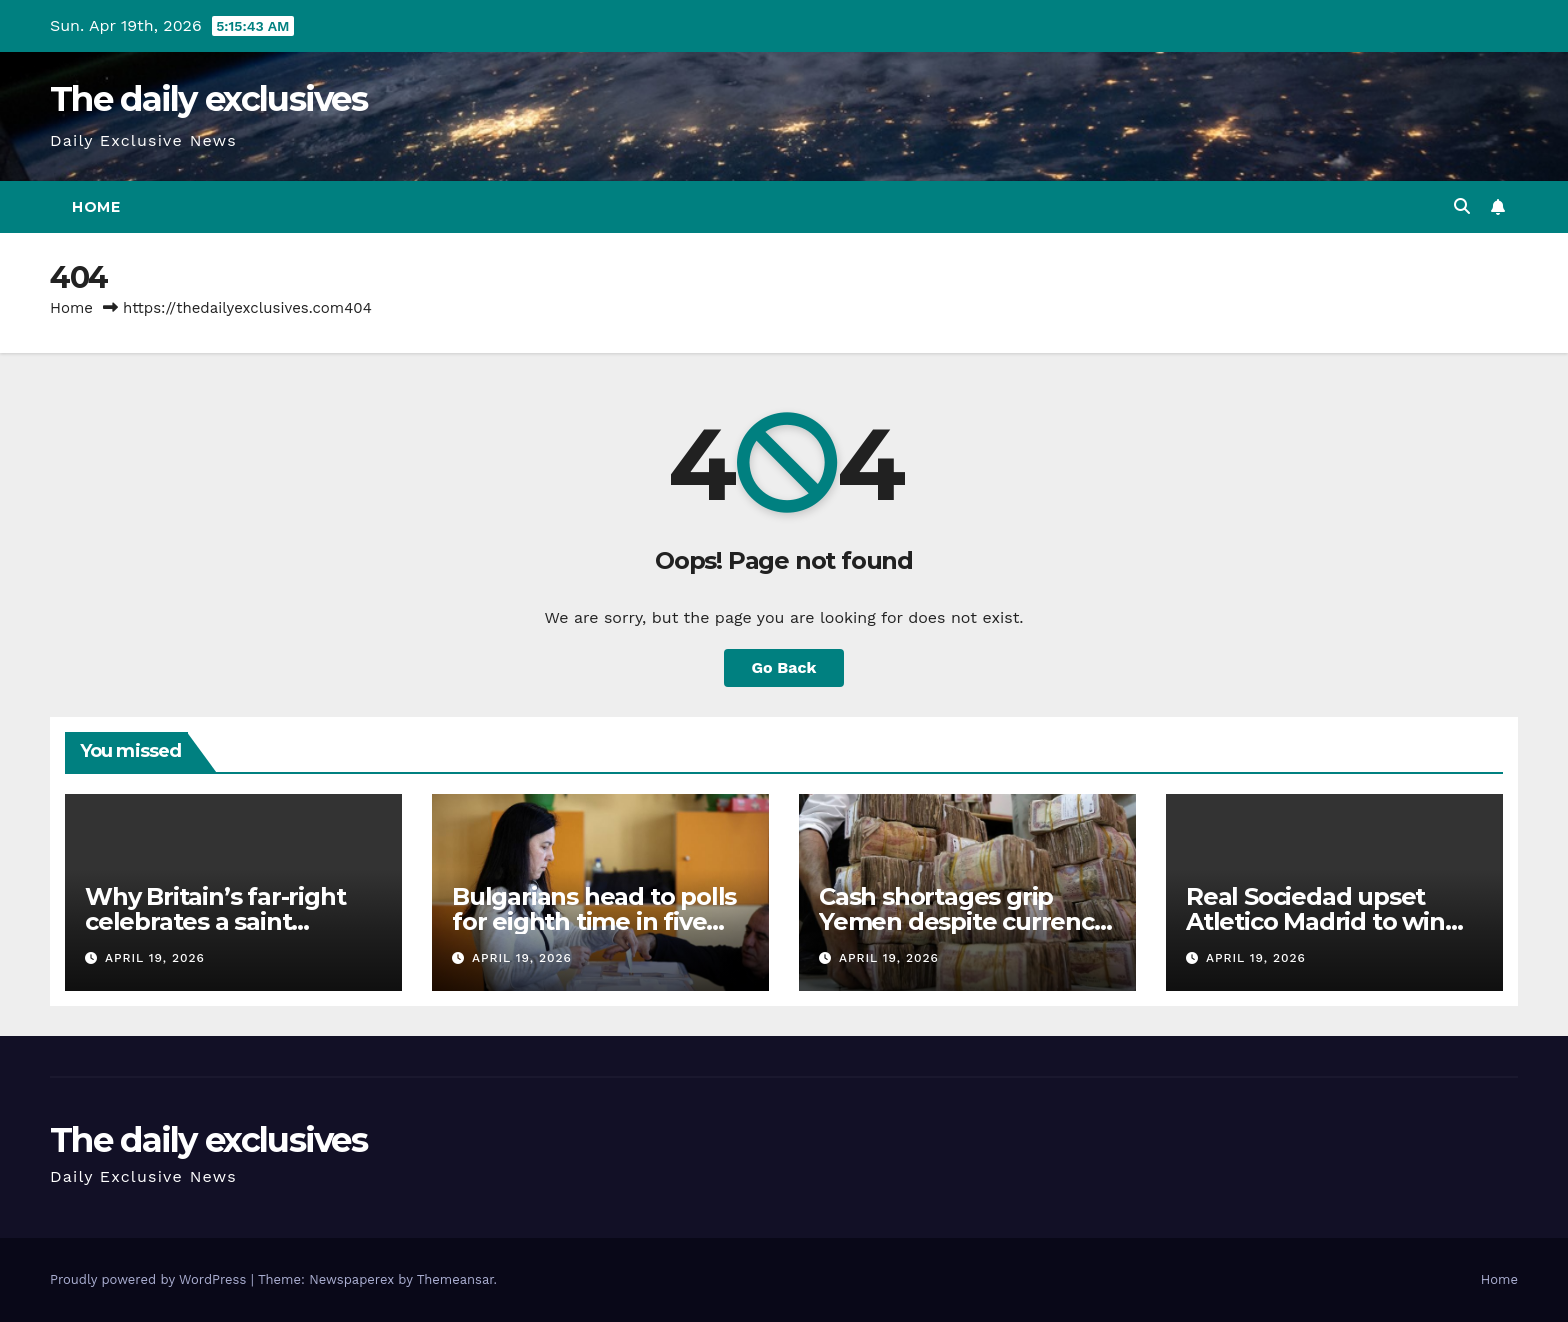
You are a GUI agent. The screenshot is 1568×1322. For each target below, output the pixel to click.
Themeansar (455, 1279)
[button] (1462, 206)
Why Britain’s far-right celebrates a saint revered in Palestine (215, 921)
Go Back (784, 667)
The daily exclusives (208, 99)
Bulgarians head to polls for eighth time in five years (594, 921)
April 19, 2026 (155, 958)
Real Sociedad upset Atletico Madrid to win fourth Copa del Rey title (1330, 921)
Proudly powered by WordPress (150, 1279)
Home (96, 207)
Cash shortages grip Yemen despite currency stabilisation (963, 921)
